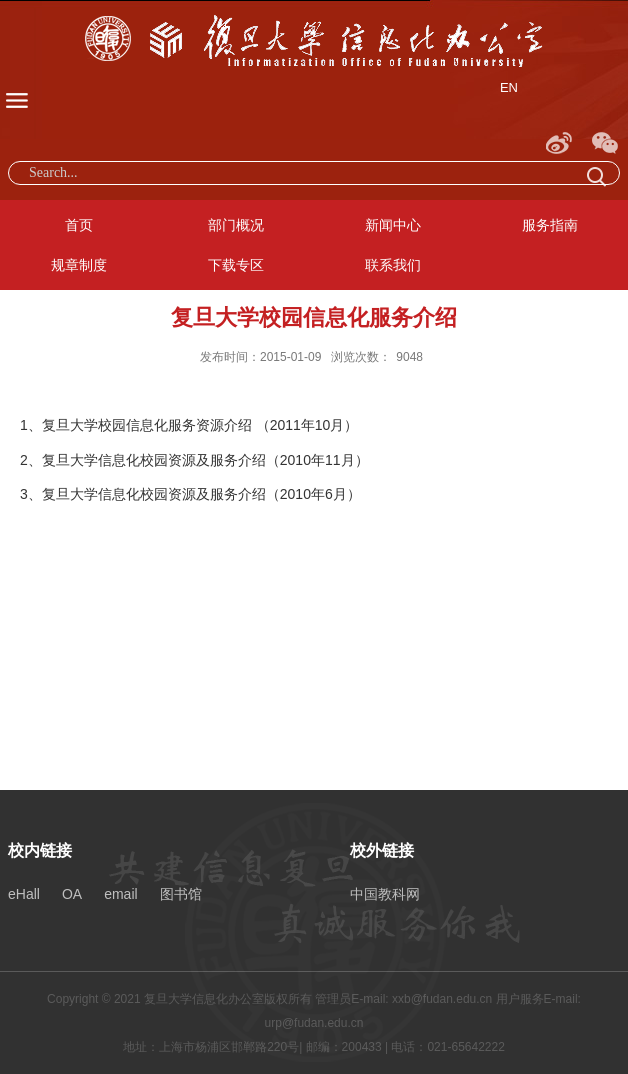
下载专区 (236, 265)
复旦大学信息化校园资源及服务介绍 (154, 460)
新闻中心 (393, 225)
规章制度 (79, 265)
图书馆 (181, 894)
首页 (79, 225)
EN (509, 87)
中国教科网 (385, 894)
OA (72, 894)
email (120, 894)
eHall (24, 894)
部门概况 (236, 225)
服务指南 (550, 225)
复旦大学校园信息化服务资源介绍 (147, 425)
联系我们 (393, 265)
